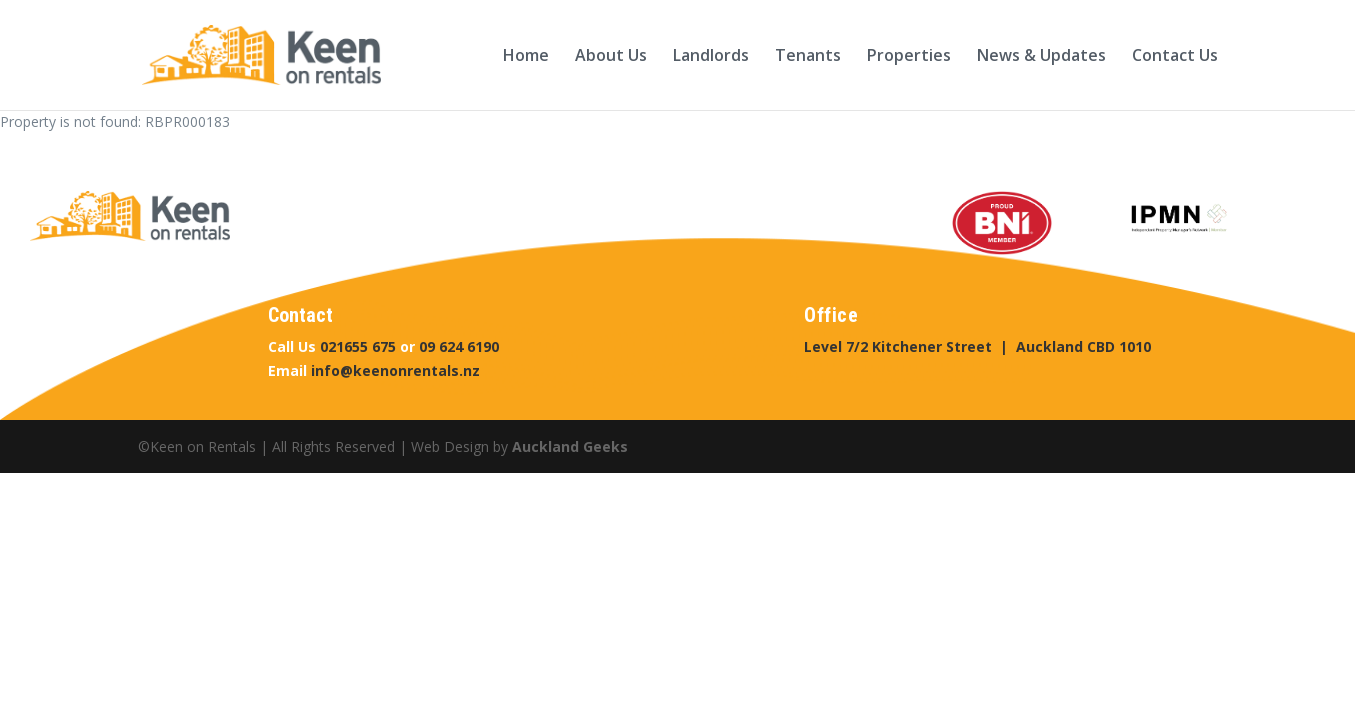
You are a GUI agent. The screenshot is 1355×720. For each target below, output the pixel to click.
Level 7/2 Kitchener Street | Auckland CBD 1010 (977, 346)
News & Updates (1041, 57)
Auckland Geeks (570, 446)
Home (526, 57)
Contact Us (1175, 57)
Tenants (808, 57)
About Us (611, 57)
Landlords (711, 57)
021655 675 (358, 346)
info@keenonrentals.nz (395, 370)
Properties (909, 57)
